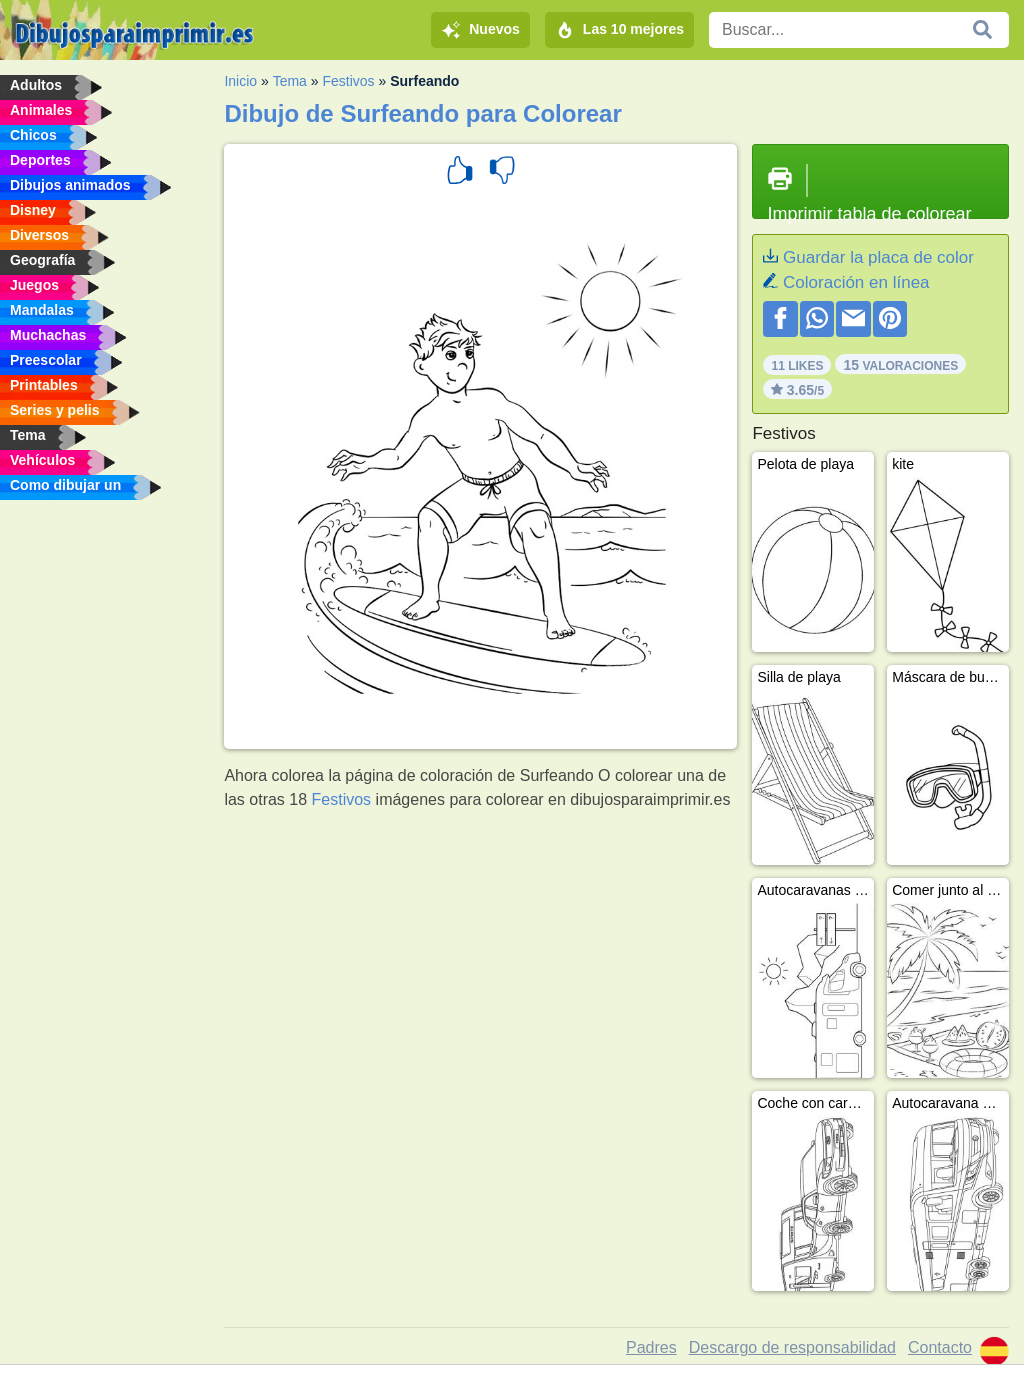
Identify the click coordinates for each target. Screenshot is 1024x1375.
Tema (290, 81)
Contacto (940, 1347)
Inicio (240, 81)
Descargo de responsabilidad (792, 1347)
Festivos (348, 81)
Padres (651, 1347)
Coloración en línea (856, 282)
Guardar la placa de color (878, 257)
